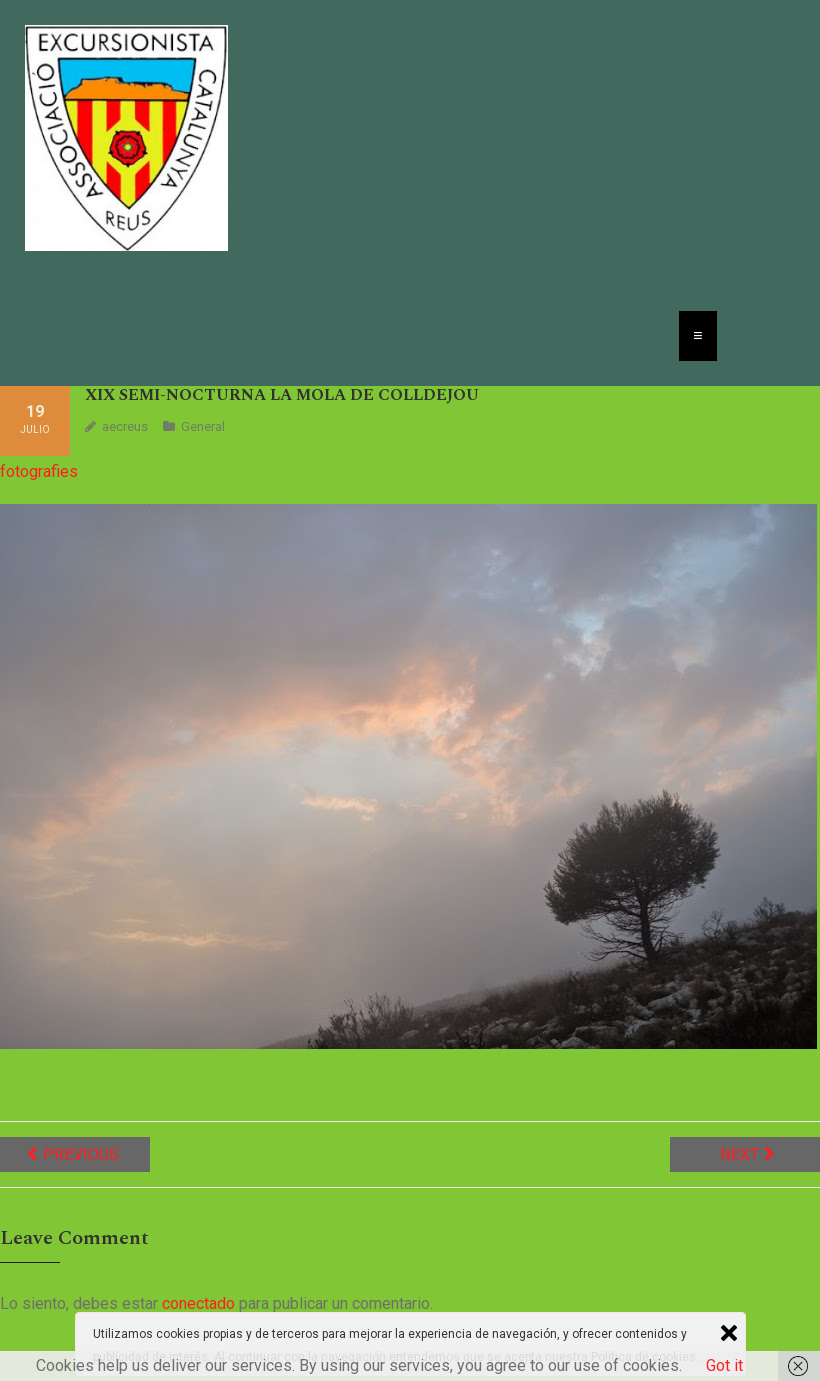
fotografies (39, 471)
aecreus (125, 426)
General (203, 426)
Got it (724, 1365)
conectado (198, 1303)
